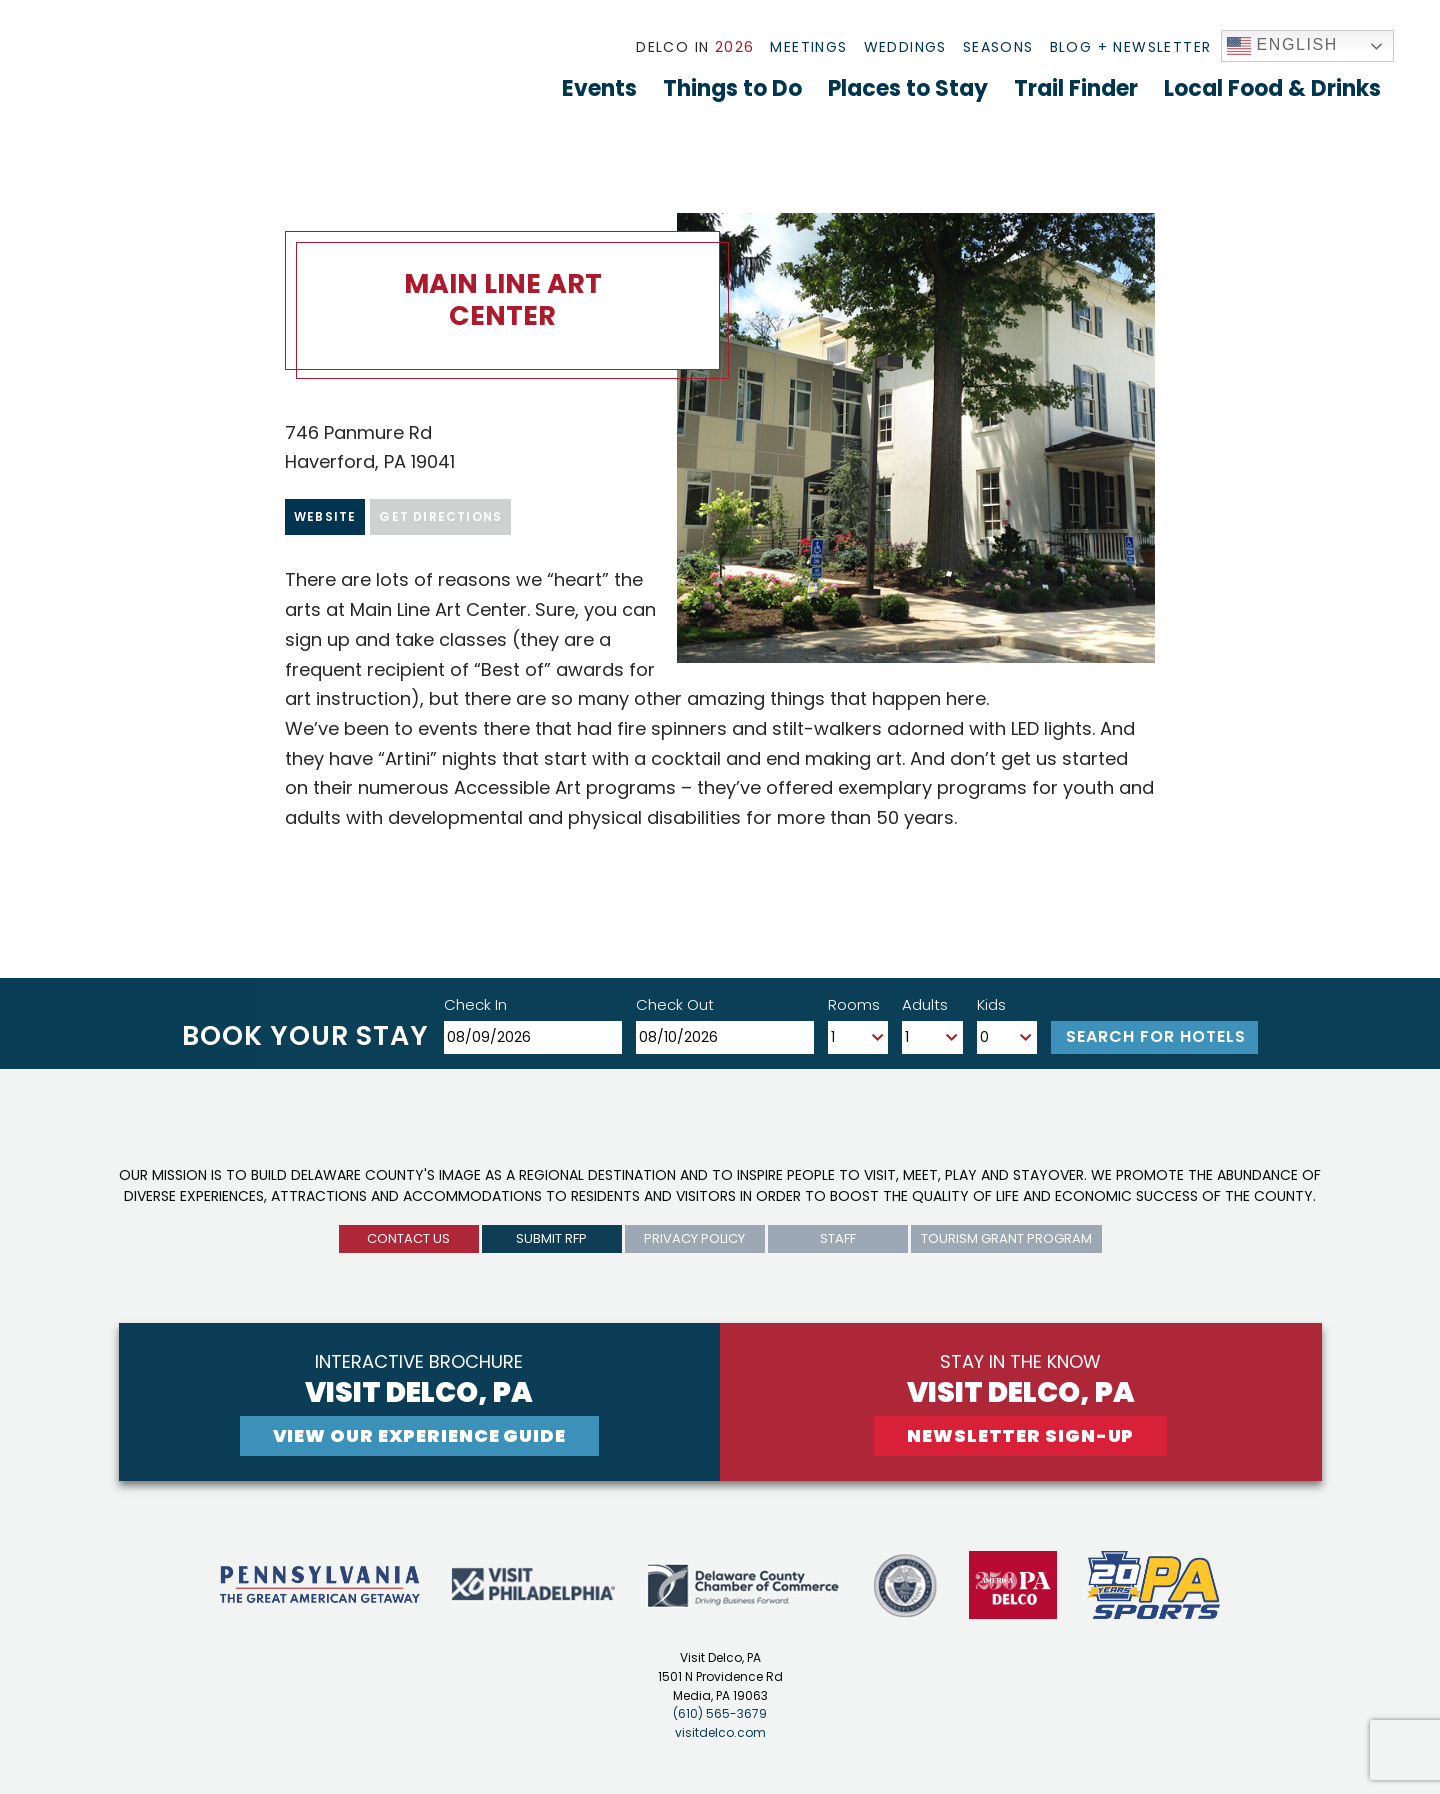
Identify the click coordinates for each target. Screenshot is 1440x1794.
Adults (925, 1004)
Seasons (998, 47)
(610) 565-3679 (720, 1713)
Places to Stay (908, 88)
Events (599, 88)
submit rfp (551, 1238)
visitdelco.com (720, 1732)
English (1283, 46)
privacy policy (694, 1238)
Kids (991, 1004)
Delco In (695, 47)
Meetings (808, 47)
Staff (838, 1238)
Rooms (854, 1004)
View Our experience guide (420, 1435)
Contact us (408, 1238)
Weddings (905, 47)
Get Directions (440, 516)
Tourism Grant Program (1006, 1238)
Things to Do (732, 88)
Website (325, 516)
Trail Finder (1076, 88)
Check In (475, 1004)
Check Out (675, 1004)
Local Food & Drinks (1272, 88)
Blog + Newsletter (1131, 47)
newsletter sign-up (1020, 1435)
